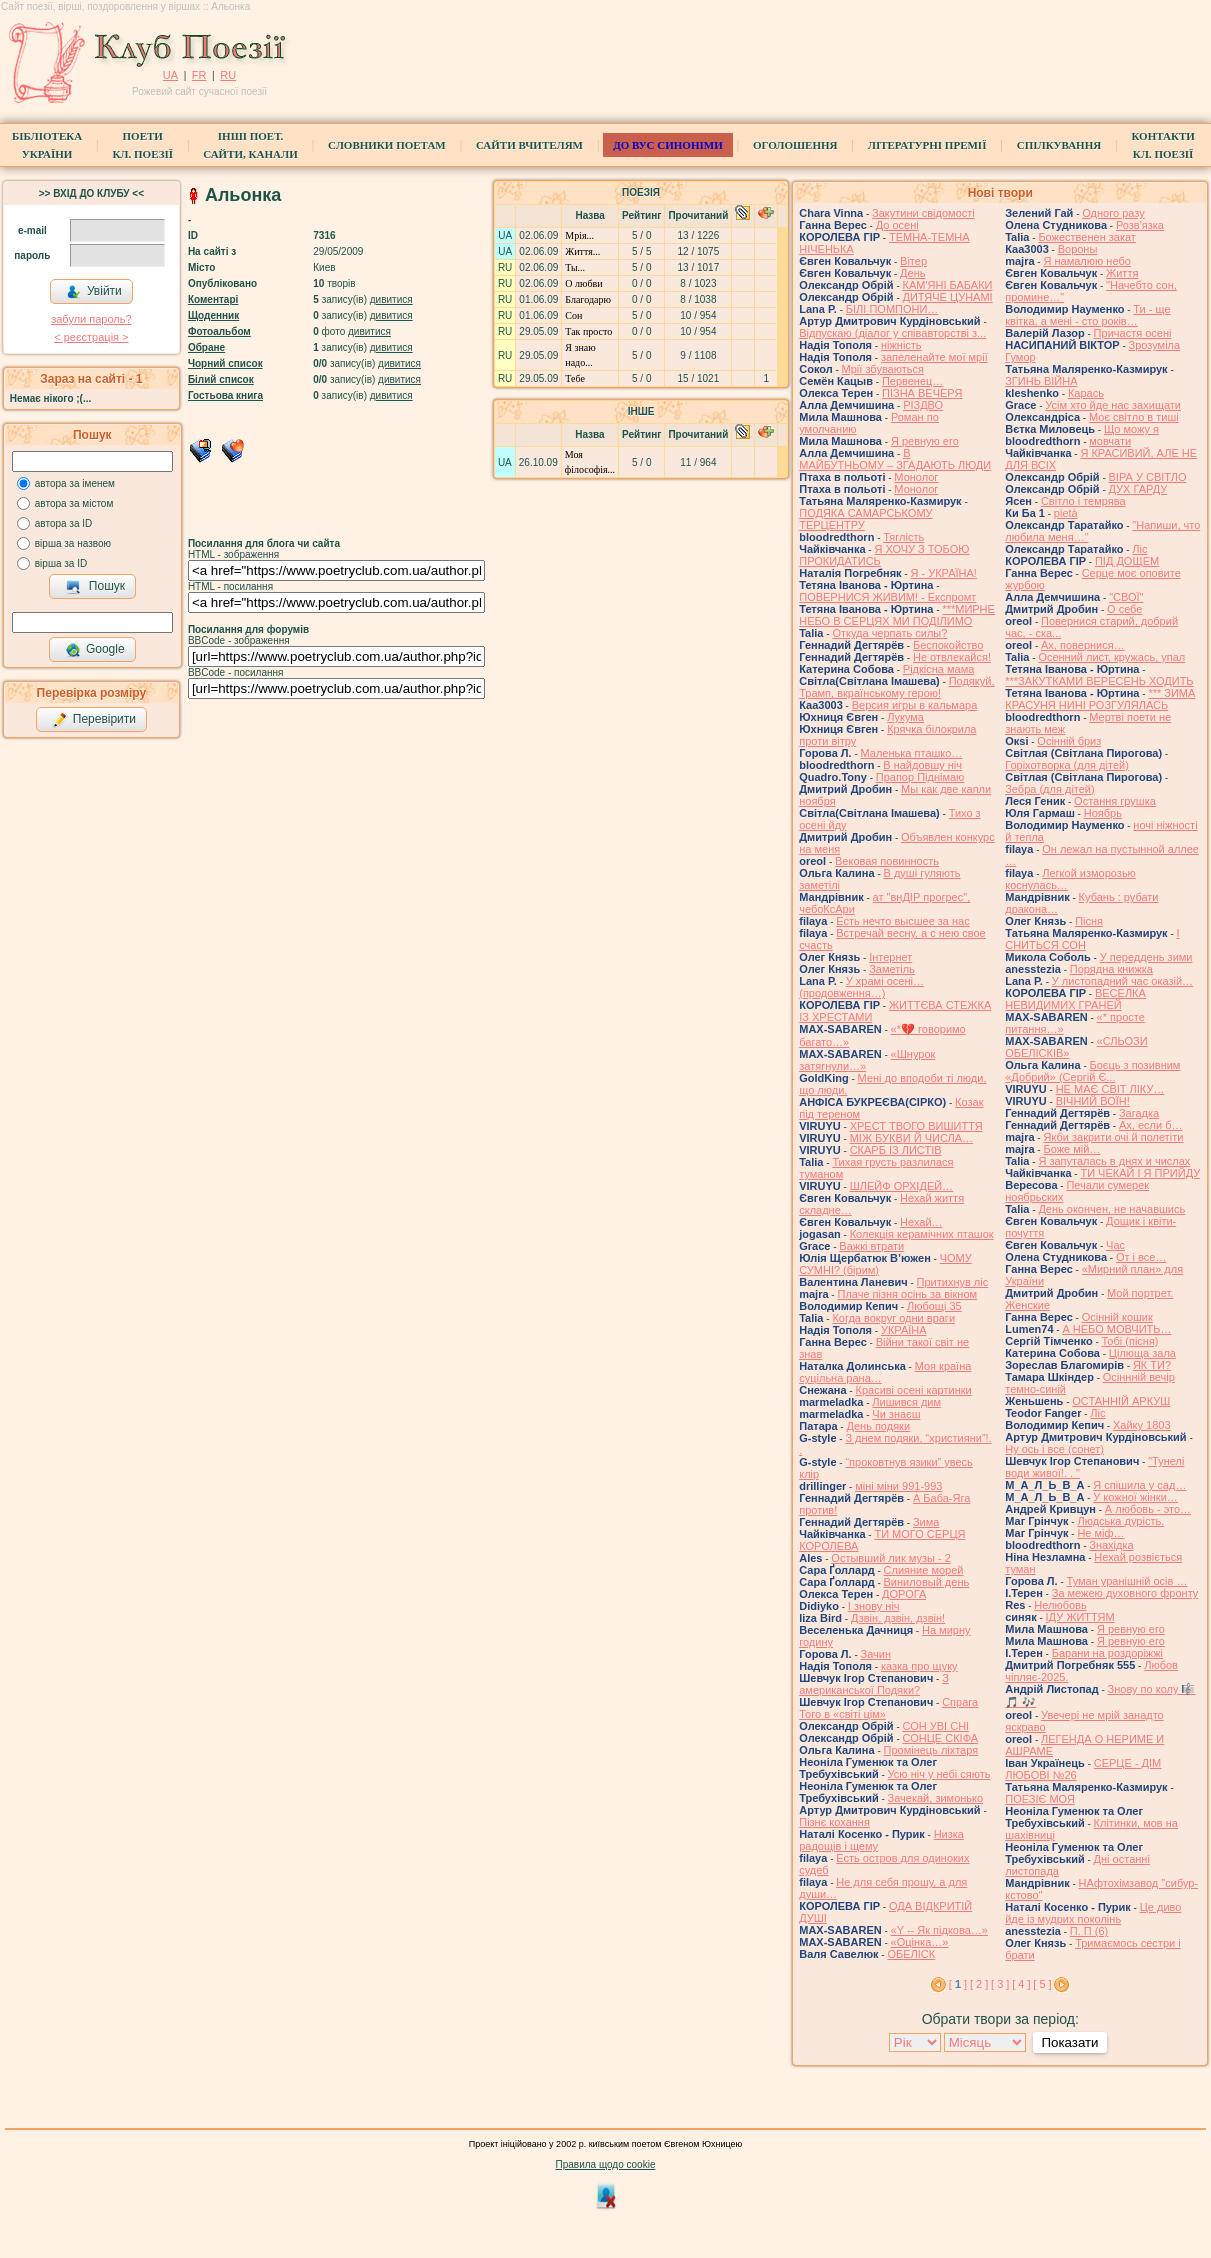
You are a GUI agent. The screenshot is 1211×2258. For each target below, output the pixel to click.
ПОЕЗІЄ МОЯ (1040, 1799)
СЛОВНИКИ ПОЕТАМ (387, 145)
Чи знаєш (896, 1414)
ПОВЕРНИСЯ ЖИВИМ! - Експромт (887, 597)
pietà (1066, 513)
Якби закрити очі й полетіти (1113, 1137)
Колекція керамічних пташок (922, 1234)
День (912, 273)
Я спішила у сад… (1139, 1485)
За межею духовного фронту (1125, 1593)
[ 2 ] (979, 1984)
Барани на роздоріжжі (1107, 1653)
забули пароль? (91, 319)
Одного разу (1113, 213)
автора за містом (74, 503)
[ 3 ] (1000, 1984)
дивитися (391, 299)
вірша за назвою (73, 543)
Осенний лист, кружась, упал (1111, 657)
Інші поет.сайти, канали (250, 145)
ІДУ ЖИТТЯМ (1080, 1617)
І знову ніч (874, 1606)
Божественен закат (1087, 237)
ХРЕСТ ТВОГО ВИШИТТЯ (916, 1126)
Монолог (916, 477)
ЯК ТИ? (1152, 1365)
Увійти (94, 292)
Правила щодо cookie (606, 2164)
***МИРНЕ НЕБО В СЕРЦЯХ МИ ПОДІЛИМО (897, 615)
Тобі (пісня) (1130, 1341)
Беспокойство (948, 645)
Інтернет (890, 957)
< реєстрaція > (91, 337)
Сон (573, 315)
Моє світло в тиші (1134, 417)
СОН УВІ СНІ (936, 1726)
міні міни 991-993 (898, 1486)
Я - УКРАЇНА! (943, 573)
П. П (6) (1089, 1931)
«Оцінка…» (920, 1942)
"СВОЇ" (1126, 597)
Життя (1122, 273)
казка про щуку (919, 1666)
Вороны (1078, 249)
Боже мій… (1071, 1149)
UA (170, 75)
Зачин (876, 1654)
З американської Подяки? (874, 1684)
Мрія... (579, 235)
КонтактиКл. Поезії (1162, 145)
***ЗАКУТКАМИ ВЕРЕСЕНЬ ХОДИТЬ (1099, 681)
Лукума (905, 717)
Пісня (1089, 921)
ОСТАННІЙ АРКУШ (1121, 1401)
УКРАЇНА (904, 1330)
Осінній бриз (1069, 741)
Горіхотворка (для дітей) (1067, 765)
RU (228, 75)
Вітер (913, 261)
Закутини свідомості (923, 213)
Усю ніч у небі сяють (939, 1774)
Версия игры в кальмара (915, 705)
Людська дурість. (1120, 1521)
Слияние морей (924, 1570)
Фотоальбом (219, 331)
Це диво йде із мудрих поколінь (1093, 1913)
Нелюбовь (1060, 1605)
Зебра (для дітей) (1049, 789)
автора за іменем (75, 483)
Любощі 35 (934, 1306)
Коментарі (213, 299)
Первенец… (912, 381)
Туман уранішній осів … (1127, 1581)
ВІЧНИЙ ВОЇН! (1093, 1101)
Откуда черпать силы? (889, 633)
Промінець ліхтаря (931, 1750)
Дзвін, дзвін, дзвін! (898, 1618)
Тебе (575, 378)
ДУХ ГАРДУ (1138, 489)
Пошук (95, 587)
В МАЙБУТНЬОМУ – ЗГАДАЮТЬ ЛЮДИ (895, 459)
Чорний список (225, 363)
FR (199, 75)
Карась (1086, 393)
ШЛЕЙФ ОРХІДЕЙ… (901, 1186)
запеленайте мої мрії (934, 357)
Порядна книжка (1111, 969)
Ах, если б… (1151, 1125)
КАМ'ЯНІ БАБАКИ (948, 285)
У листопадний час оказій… (1122, 981)
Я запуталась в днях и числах (1114, 1161)
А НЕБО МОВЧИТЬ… (1116, 1329)
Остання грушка (1115, 801)
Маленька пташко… (912, 753)
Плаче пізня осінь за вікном (907, 1294)
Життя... (582, 251)
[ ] (958, 1984)
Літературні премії (927, 145)
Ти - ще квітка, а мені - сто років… (1087, 315)
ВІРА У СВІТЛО (1148, 477)
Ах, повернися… (1083, 645)
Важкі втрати (871, 1246)
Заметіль (892, 969)
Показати (1069, 2042)
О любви (583, 283)
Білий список (221, 379)
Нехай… (921, 1222)
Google (95, 650)
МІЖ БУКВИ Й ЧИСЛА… (911, 1138)
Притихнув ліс (953, 1282)
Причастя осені (1133, 333)
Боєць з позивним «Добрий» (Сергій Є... (1092, 1071)
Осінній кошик (1117, 1317)
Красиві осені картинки (913, 1390)
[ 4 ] (1021, 1984)
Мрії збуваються (883, 369)
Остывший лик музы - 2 (890, 1558)
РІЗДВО (923, 405)
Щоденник (213, 315)
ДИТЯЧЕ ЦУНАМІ (948, 297)
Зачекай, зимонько (936, 1798)
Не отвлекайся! (952, 657)
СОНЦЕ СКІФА (941, 1738)
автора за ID (64, 523)
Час (1115, 1245)
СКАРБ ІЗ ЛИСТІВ (896, 1150)
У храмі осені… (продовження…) (861, 987)
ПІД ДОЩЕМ (1127, 561)
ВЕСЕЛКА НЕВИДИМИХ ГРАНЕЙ (1075, 999)
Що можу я (1131, 429)
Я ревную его (925, 441)
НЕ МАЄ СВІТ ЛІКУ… (1110, 1089)
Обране (206, 347)
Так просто (588, 331)
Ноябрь (1103, 813)
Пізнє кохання (834, 1822)
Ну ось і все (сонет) (1054, 1449)
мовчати (1110, 441)
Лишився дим (906, 1402)
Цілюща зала (1142, 1353)
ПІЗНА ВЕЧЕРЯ (922, 393)
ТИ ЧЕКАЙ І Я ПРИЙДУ (1140, 1173)
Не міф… (1100, 1533)
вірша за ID (61, 563)
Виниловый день (927, 1582)
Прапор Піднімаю (920, 777)
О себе (1124, 609)
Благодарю (588, 299)
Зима (926, 1522)
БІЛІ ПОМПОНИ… (892, 309)
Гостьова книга (225, 395)
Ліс (1139, 549)
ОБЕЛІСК (911, 1954)
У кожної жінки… (1135, 1497)
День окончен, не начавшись (1111, 1209)
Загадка (1139, 1113)
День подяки (878, 1426)
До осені (897, 225)
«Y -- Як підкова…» (939, 1930)
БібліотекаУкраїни (47, 145)
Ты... (575, 267)
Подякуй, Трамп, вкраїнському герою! (896, 687)
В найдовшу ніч (922, 765)
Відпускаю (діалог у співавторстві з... (892, 333)
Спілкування (1059, 145)
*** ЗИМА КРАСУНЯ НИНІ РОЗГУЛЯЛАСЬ (1100, 699)
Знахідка (1111, 1545)
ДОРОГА (904, 1594)
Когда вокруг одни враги (893, 1318)
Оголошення (795, 145)
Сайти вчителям (529, 145)
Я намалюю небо (1086, 261)
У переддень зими (1146, 957)
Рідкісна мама (939, 669)
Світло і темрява (1083, 501)
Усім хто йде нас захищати (1113, 405)
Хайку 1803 (1142, 1425)
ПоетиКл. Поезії (142, 145)
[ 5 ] (1042, 1984)
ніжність (901, 345)
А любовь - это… (1148, 1509)
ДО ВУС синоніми (667, 145)
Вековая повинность (887, 861)
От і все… (1141, 1257)
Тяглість (903, 537)
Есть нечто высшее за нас (902, 921)
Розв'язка (1140, 225)
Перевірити (94, 720)
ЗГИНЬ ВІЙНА (1041, 381)
